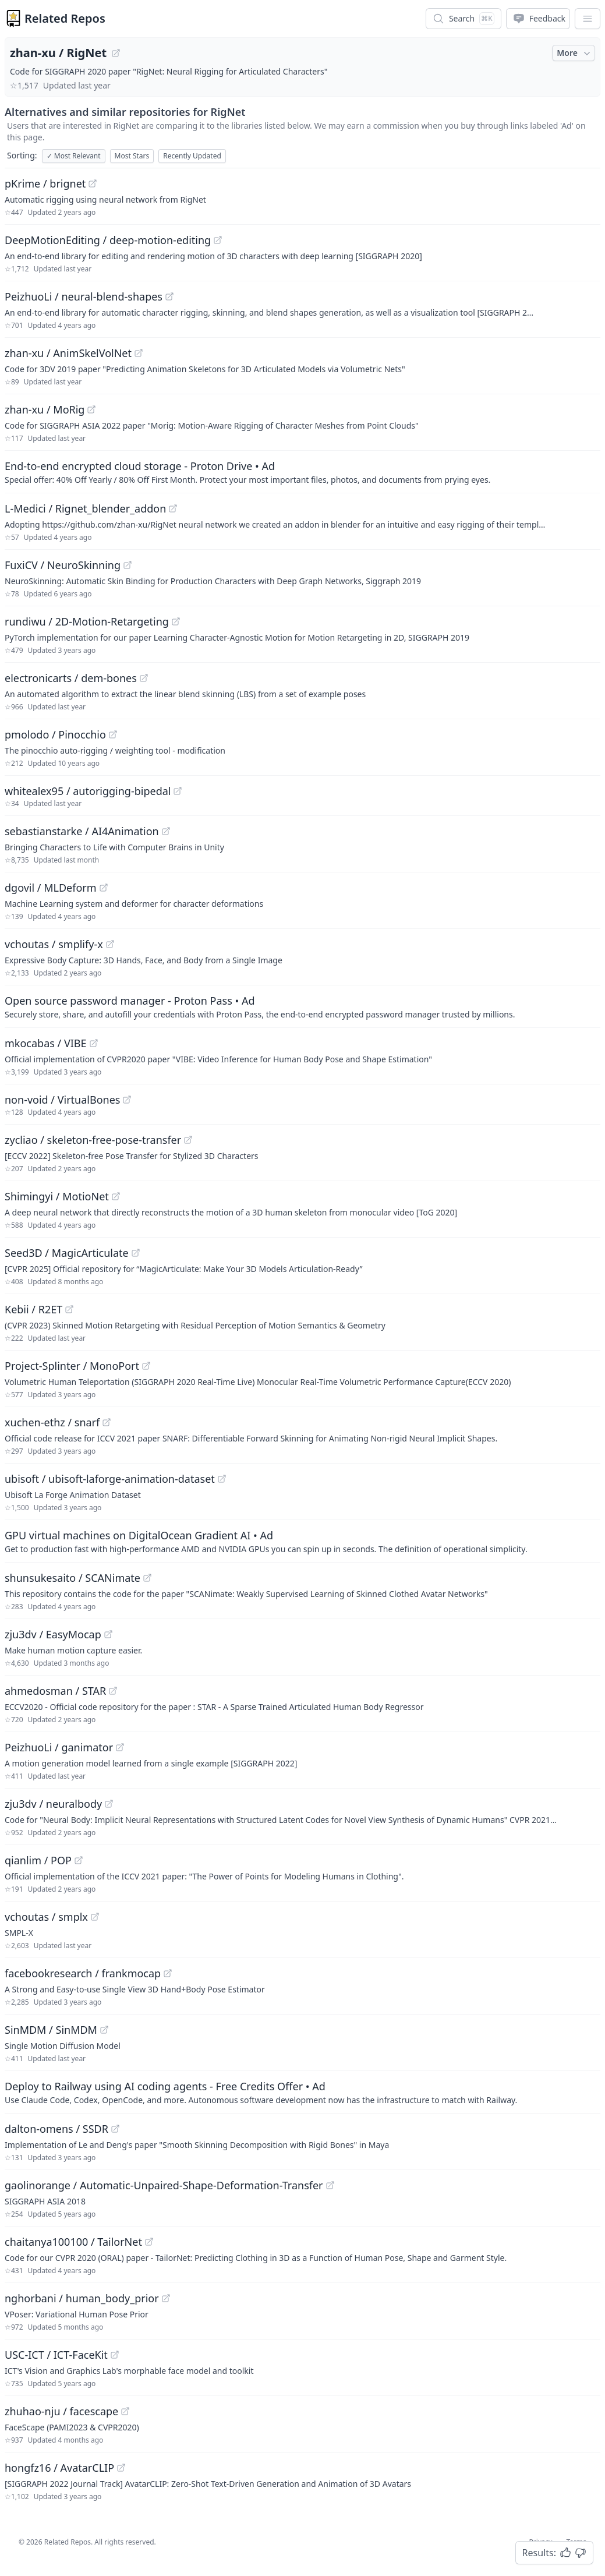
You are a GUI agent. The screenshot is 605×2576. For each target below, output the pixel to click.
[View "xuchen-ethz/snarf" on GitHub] (106, 1422)
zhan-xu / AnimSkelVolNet (68, 353)
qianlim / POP (38, 1860)
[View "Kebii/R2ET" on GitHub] (69, 1309)
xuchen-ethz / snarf (52, 1422)
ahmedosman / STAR (55, 1691)
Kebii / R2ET (33, 1309)
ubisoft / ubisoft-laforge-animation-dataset (110, 1479)
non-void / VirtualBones (62, 1100)
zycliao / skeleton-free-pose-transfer (93, 1140)
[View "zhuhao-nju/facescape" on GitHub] (125, 2411)
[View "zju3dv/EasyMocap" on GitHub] (108, 1634)
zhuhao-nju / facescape (61, 2411)
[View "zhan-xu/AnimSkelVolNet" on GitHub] (138, 353)
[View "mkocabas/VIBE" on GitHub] (93, 1043)
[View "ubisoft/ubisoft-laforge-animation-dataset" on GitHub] (222, 1478)
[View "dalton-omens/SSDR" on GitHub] (115, 2128)
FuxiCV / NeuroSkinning (63, 565)
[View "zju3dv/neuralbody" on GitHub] (109, 1803)
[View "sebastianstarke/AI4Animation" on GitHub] (166, 831)
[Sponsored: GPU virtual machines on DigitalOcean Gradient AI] (302, 1541)
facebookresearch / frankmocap (83, 1973)
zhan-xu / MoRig (44, 409)
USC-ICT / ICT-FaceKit (56, 2355)
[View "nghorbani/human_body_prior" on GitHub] (166, 2298)
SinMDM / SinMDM (51, 2030)
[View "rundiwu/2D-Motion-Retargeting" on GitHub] (176, 621)
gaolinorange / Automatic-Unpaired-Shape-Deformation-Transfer (164, 2185)
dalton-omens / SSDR (56, 2129)
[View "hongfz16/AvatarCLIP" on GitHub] (121, 2467)
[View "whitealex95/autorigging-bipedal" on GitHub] (177, 791)
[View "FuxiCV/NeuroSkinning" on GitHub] (127, 565)
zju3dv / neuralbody (53, 1804)
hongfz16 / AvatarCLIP (59, 2468)
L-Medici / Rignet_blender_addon (85, 508)
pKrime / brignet (45, 183)
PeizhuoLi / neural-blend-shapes (83, 296)
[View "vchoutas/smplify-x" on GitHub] (110, 944)
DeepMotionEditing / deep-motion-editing (108, 240)
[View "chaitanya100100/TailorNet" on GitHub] (149, 2241)
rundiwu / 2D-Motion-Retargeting (87, 621)
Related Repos (64, 18)
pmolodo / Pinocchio (55, 734)
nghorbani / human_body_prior (82, 2298)
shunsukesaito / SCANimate (72, 1578)
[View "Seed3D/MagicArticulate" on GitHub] (135, 1252)
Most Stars (132, 156)
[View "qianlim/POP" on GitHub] (78, 1860)
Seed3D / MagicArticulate (67, 1253)
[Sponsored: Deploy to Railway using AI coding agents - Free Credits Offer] (302, 2092)
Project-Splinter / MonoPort (72, 1366)
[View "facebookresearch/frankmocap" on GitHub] (167, 1973)
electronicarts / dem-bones (71, 678)
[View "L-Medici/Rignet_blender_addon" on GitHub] (173, 508)
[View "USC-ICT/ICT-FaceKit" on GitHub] (114, 2354)
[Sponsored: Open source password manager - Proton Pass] (302, 1006)
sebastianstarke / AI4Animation (82, 831)
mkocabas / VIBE (46, 1043)
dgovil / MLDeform (51, 888)
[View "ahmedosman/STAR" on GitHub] (113, 1690)
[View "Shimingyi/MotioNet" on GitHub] (116, 1196)
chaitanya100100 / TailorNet (73, 2242)
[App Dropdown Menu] (587, 18)
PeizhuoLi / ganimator (59, 1747)
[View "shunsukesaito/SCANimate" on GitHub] (147, 1577)
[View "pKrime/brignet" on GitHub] (92, 183)
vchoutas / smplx (46, 1917)
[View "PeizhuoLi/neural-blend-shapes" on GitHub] (169, 296)
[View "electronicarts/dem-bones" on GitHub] (143, 678)
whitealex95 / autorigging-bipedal (88, 791)
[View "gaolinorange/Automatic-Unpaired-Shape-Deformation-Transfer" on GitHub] (330, 2185)
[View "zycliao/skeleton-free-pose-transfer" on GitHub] (188, 1139)
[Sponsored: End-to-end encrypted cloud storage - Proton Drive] (302, 472)
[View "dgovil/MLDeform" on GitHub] (103, 887)
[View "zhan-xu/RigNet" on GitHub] (116, 53)
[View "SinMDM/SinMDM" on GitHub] (104, 2029)
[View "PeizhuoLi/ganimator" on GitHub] (120, 1747)
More (575, 53)
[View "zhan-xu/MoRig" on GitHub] (91, 409)
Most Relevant (74, 156)
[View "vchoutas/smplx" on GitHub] (95, 1916)
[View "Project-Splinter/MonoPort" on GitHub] (146, 1365)
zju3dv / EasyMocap (53, 1634)
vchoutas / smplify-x (54, 944)
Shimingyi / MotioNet (57, 1196)
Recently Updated (192, 156)
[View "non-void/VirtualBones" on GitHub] (127, 1099)
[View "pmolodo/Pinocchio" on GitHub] (113, 734)
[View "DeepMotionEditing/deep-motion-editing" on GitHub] (217, 240)
